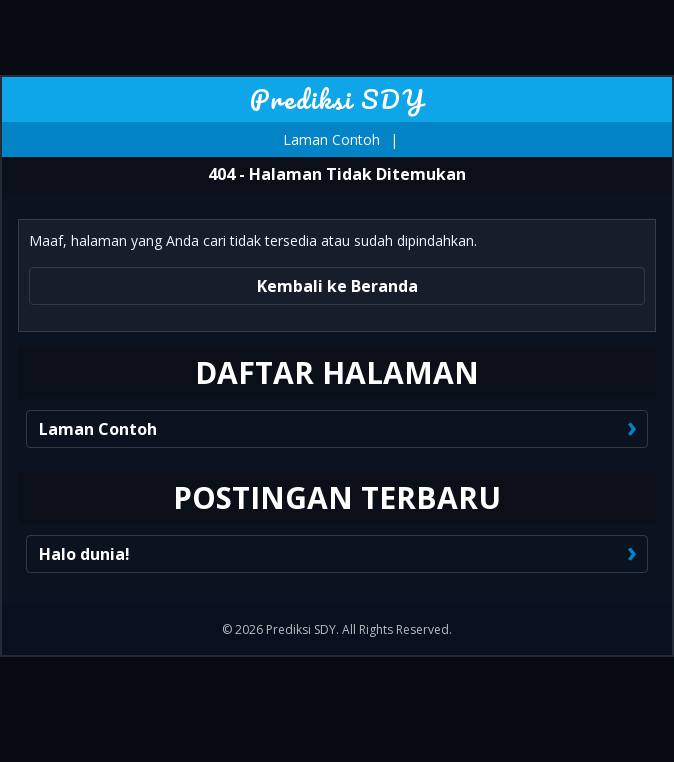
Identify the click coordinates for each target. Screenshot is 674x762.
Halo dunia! (84, 554)
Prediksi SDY (337, 99)
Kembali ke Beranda (337, 286)
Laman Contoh (331, 139)
